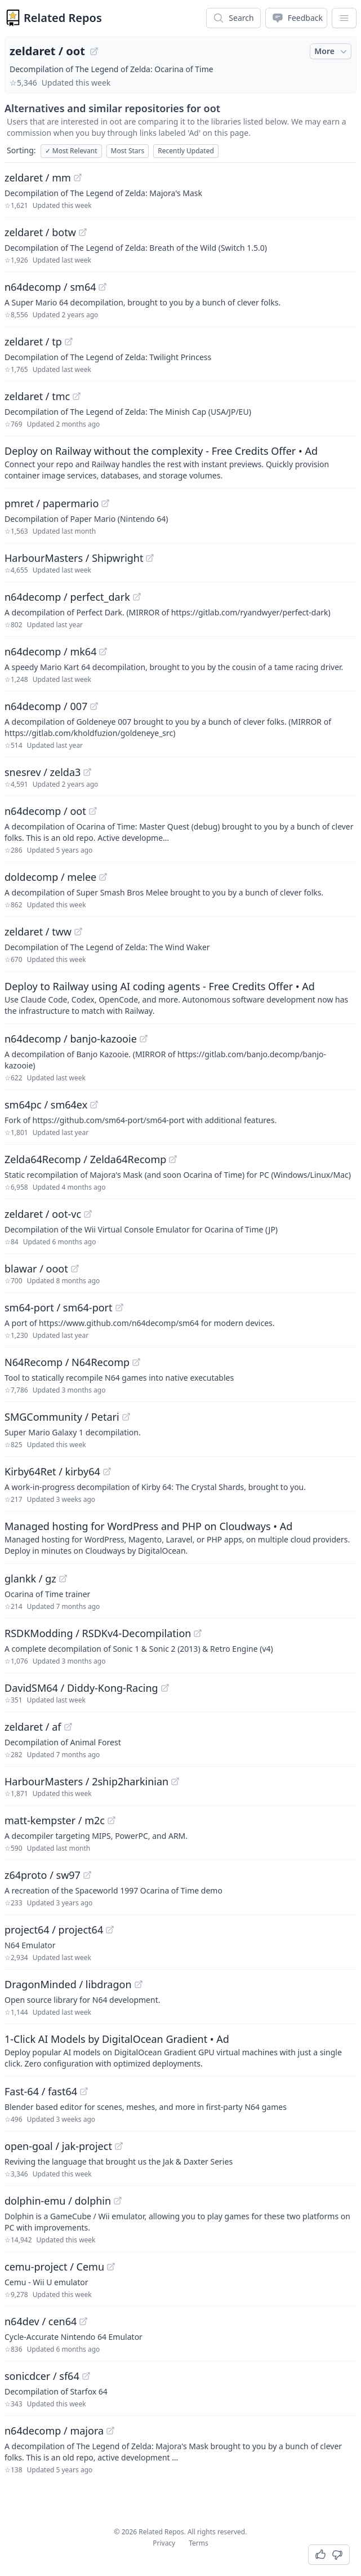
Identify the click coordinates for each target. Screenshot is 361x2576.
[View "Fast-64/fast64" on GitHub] (83, 2091)
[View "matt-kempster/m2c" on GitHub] (111, 1820)
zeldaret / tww (38, 931)
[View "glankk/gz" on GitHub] (63, 1578)
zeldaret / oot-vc (43, 1214)
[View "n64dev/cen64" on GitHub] (83, 2321)
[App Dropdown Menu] (344, 18)
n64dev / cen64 (41, 2321)
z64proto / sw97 (43, 1875)
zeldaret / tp (33, 341)
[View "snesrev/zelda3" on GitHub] (87, 772)
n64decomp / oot (45, 811)
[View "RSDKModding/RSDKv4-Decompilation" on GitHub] (197, 1633)
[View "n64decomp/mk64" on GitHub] (103, 651)
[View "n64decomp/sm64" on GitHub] (102, 286)
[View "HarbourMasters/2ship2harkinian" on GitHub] (175, 1781)
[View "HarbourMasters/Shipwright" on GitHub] (149, 557)
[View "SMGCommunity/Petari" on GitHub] (126, 1416)
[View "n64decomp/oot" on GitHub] (92, 810)
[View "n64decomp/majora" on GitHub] (110, 2430)
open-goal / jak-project (58, 2146)
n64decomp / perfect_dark (67, 597)
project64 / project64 (54, 1929)
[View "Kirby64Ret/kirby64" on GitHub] (107, 1471)
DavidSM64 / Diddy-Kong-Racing (81, 1688)
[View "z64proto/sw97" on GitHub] (87, 1874)
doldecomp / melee (50, 877)
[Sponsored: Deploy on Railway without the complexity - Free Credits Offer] (180, 462)
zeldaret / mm (38, 177)
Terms (198, 2543)
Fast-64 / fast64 (41, 2091)
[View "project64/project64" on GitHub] (109, 1929)
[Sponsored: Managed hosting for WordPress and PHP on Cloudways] (180, 1537)
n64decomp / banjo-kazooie (71, 1038)
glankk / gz (30, 1578)
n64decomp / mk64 (50, 651)
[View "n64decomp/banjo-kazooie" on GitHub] (143, 1038)
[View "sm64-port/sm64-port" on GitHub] (119, 1307)
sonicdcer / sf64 (42, 2376)
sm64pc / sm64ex (46, 1104)
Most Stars (128, 151)
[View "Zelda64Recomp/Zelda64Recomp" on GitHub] (172, 1159)
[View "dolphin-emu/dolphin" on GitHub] (117, 2200)
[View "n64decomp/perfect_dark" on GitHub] (136, 596)
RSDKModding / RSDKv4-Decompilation (98, 1633)
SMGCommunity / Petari (62, 1417)
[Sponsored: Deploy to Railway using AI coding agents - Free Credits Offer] (180, 997)
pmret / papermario (52, 503)
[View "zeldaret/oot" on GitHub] (94, 51)
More (331, 51)
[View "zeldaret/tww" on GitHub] (78, 931)
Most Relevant (71, 151)
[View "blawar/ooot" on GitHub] (74, 1268)
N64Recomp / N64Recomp (67, 1362)
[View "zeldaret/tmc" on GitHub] (76, 396)
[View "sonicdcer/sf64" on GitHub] (86, 2375)
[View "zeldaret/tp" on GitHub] (68, 341)
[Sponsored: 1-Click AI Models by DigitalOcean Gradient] (180, 2050)
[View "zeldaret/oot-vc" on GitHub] (87, 1213)
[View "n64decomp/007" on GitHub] (94, 706)
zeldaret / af (33, 1726)
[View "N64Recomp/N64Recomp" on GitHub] (136, 1362)
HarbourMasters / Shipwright (74, 558)
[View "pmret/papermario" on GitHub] (105, 503)
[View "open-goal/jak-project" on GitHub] (118, 2146)
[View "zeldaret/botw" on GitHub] (82, 232)
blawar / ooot (36, 1268)
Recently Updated (186, 151)
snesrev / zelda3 (43, 772)
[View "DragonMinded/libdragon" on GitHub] (138, 1984)
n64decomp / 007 (46, 706)
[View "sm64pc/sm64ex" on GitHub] (94, 1104)
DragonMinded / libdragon (68, 1984)
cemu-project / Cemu (54, 2266)
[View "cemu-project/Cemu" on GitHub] (110, 2266)
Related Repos (63, 17)
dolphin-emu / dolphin (58, 2200)
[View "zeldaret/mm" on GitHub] (77, 177)
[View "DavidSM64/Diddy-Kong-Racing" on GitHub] (165, 1687)
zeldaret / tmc (37, 396)
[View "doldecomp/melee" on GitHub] (103, 876)
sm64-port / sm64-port (59, 1307)
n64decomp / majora (54, 2430)
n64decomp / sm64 (50, 287)
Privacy (164, 2543)
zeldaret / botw (40, 232)
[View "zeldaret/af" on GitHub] (68, 1726)
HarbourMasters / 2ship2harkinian (86, 1781)
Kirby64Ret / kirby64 (52, 1471)
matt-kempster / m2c (55, 1820)
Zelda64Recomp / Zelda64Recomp (85, 1159)
